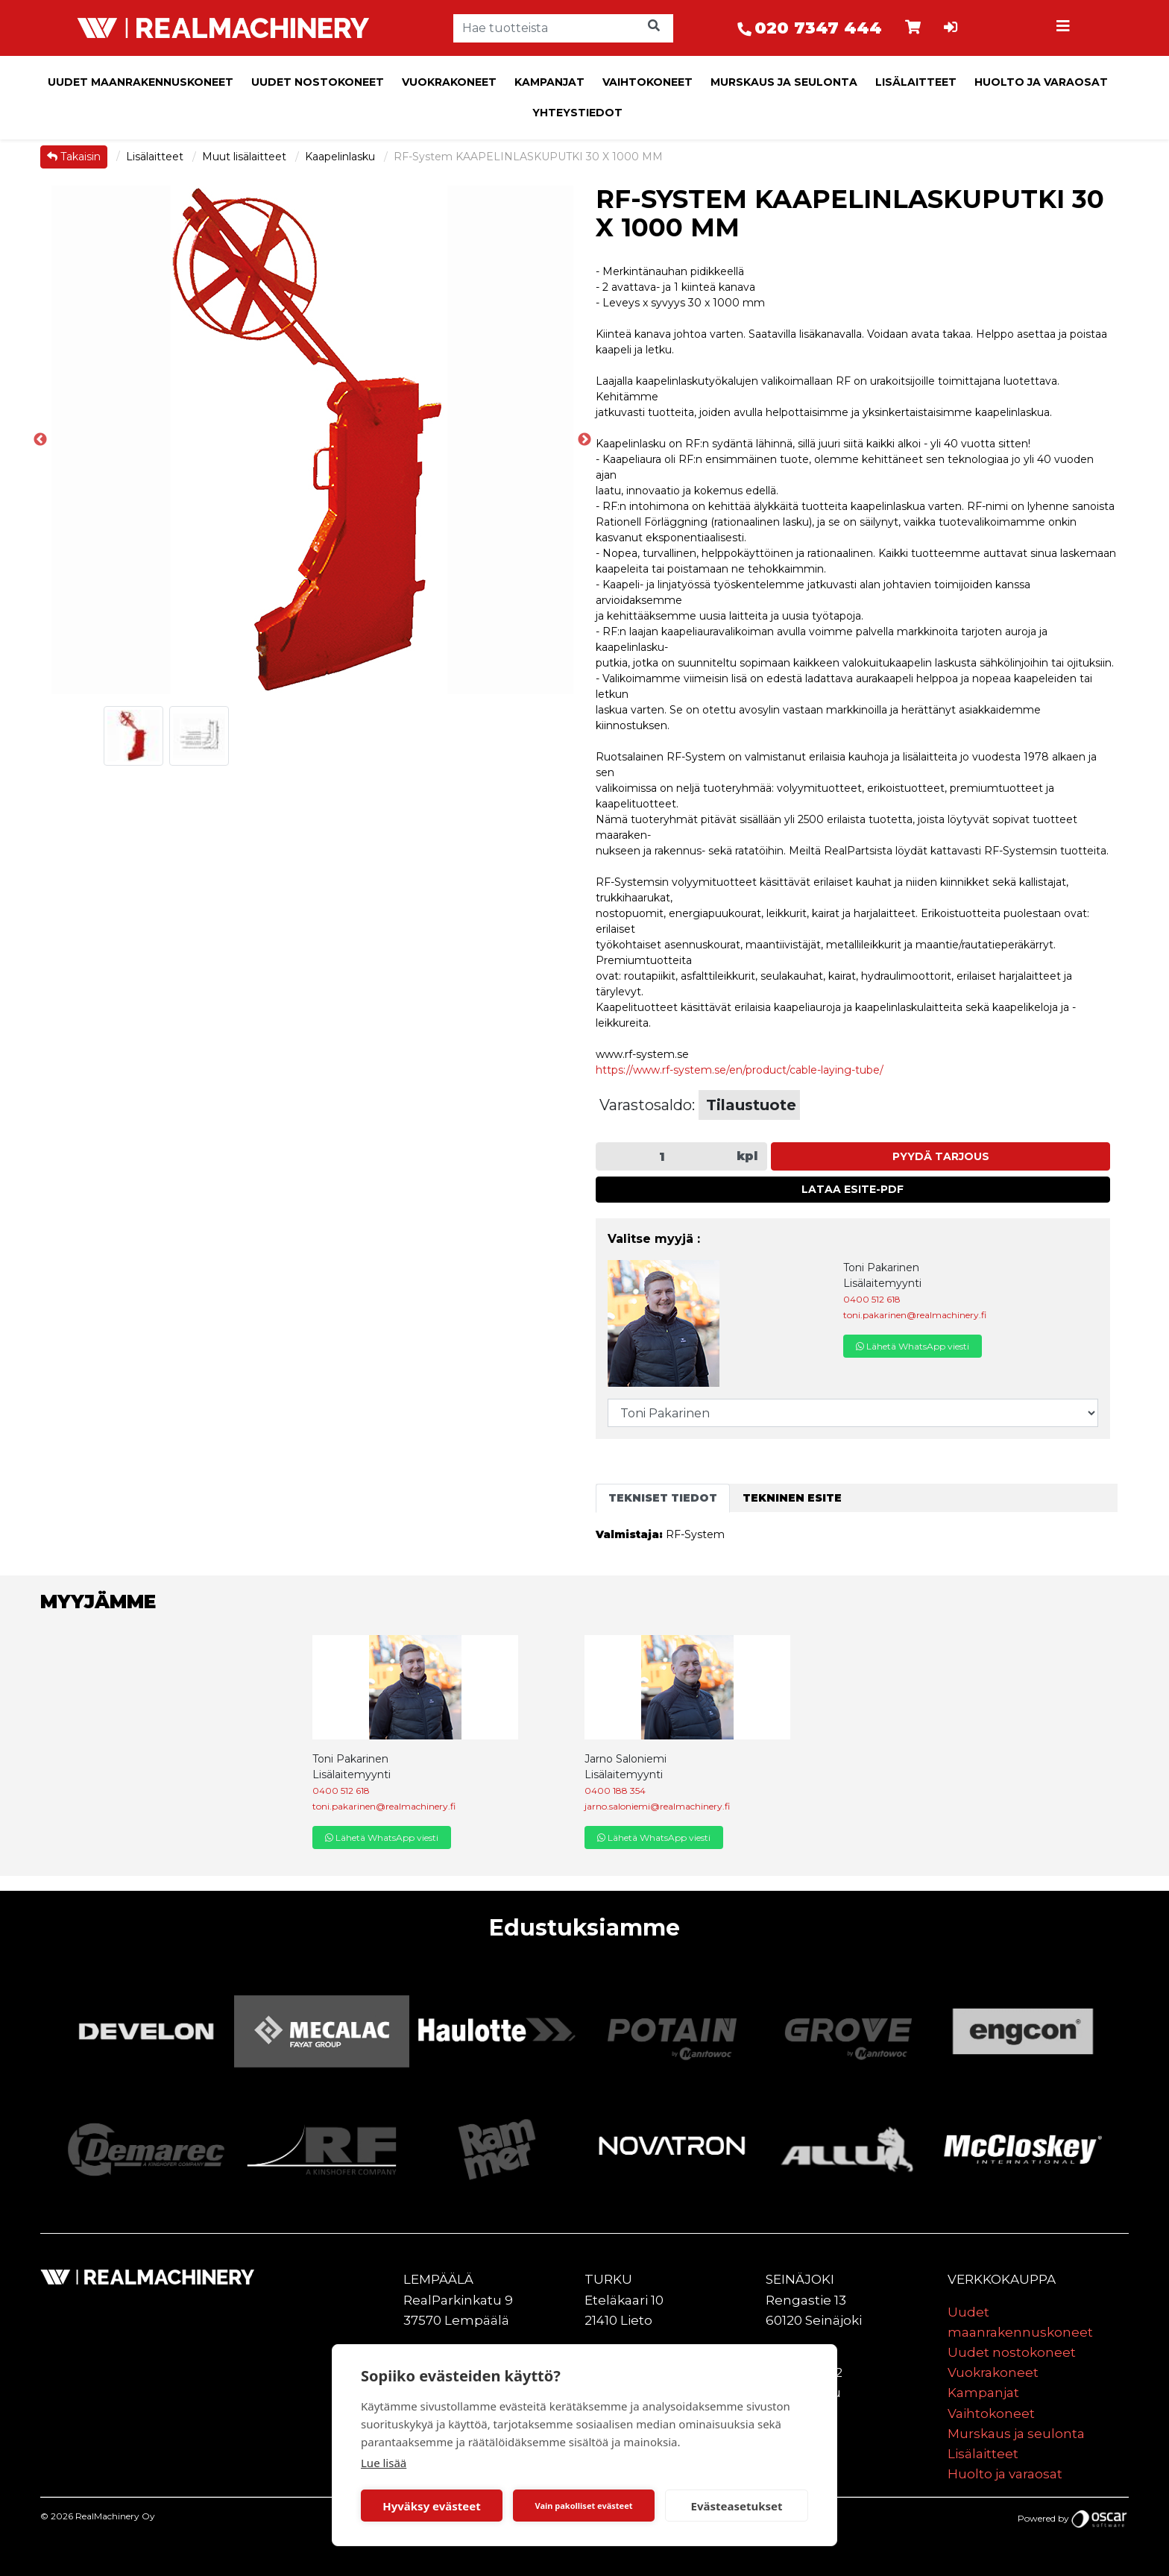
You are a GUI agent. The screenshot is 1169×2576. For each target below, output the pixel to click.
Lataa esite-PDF (852, 1189)
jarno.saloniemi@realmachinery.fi (657, 1806)
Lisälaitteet (916, 82)
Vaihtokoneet (647, 82)
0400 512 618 (872, 1299)
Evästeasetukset (737, 2505)
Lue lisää (383, 2462)
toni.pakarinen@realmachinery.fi (914, 1314)
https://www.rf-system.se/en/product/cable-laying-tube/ (739, 1070)
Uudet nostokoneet (317, 82)
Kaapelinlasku (341, 156)
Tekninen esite (792, 1498)
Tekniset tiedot (662, 1498)
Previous (40, 439)
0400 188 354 (615, 1790)
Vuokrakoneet (449, 82)
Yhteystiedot (577, 112)
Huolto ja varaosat (1041, 82)
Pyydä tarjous (940, 1156)
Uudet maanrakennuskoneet (140, 82)
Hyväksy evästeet (431, 2505)
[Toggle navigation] (1064, 28)
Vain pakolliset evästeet (583, 2505)
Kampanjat (549, 82)
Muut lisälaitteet (245, 156)
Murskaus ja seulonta (783, 82)
